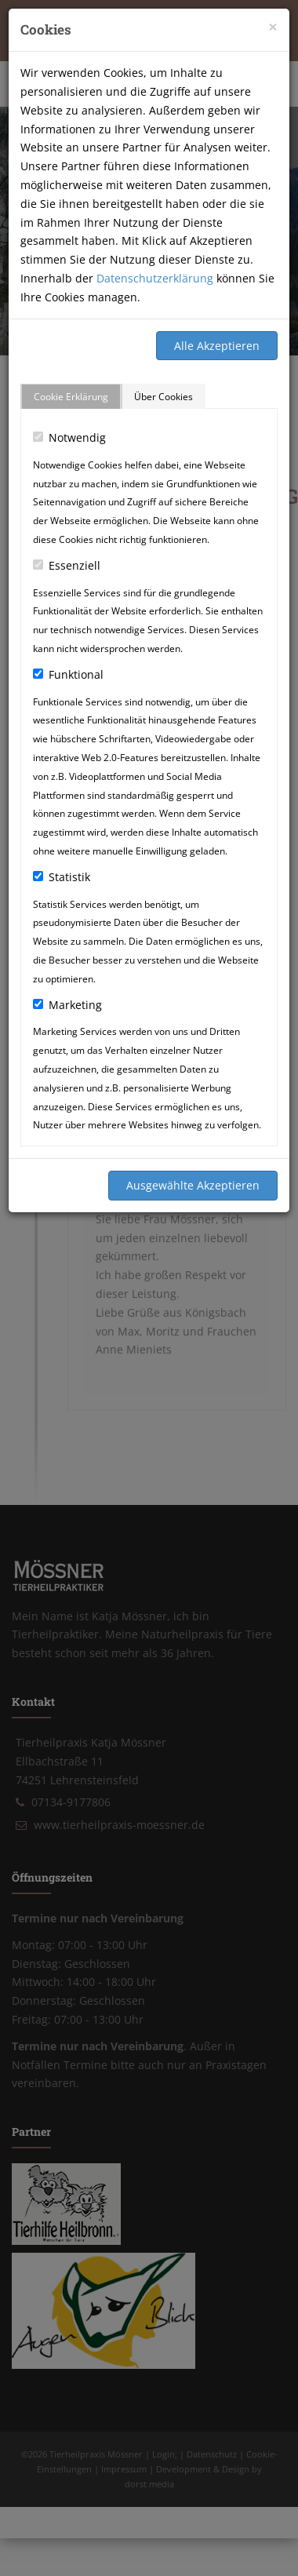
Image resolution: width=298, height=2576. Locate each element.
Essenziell (66, 565)
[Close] (273, 27)
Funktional (68, 674)
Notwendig (69, 437)
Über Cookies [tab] (163, 396)
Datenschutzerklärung (154, 278)
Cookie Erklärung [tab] (71, 396)
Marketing (67, 1004)
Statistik (61, 876)
